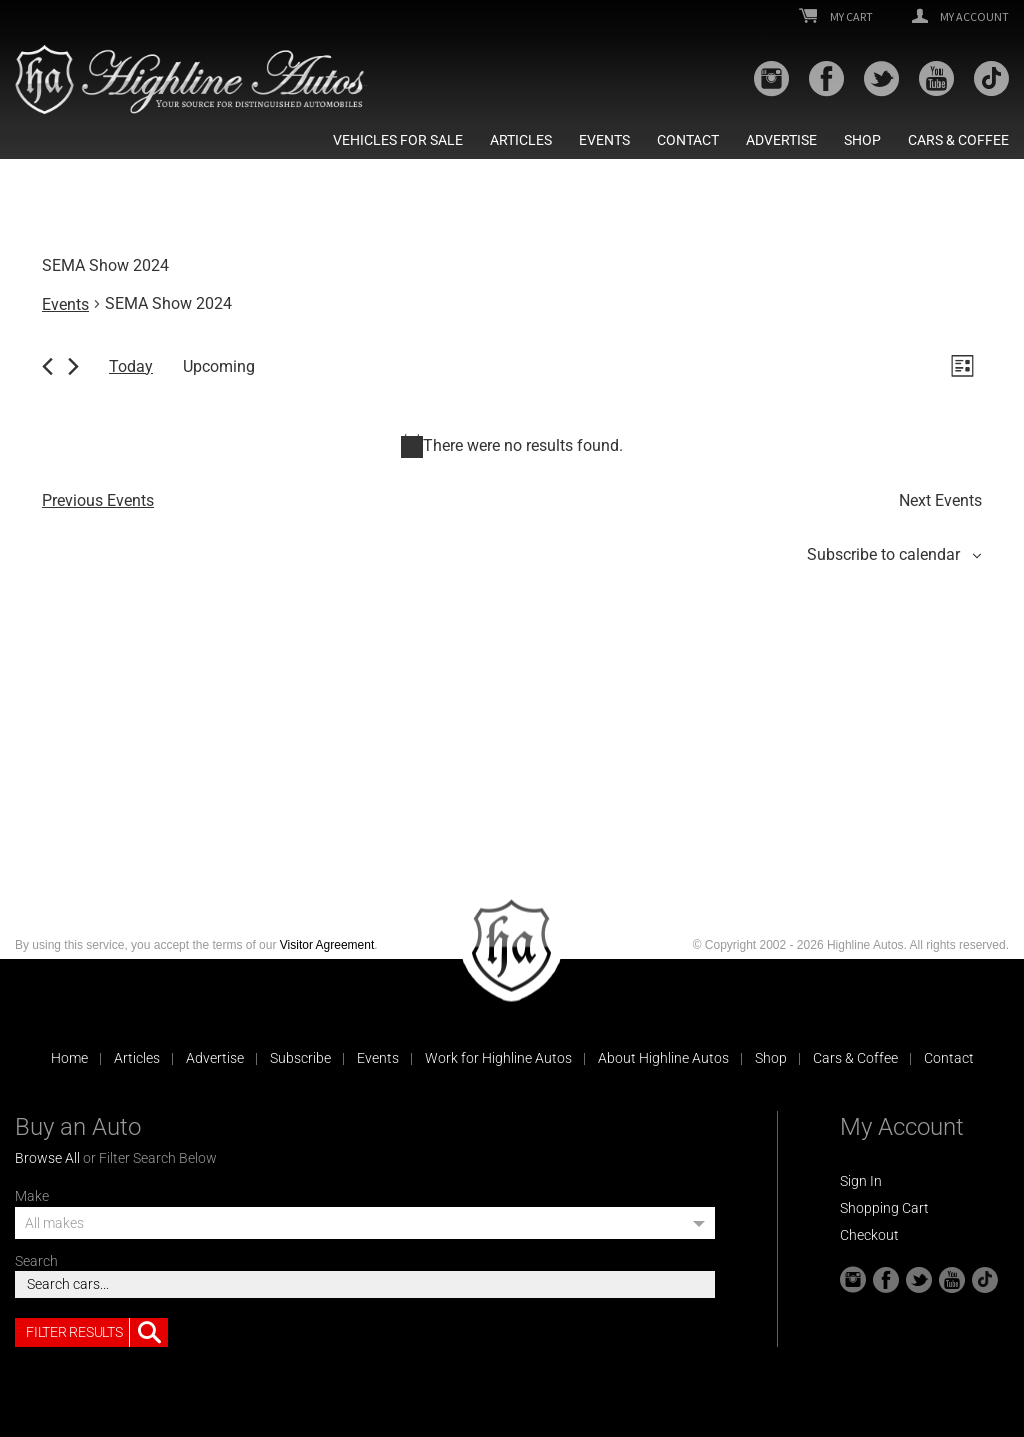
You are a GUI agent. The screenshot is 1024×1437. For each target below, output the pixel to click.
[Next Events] (73, 366)
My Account (960, 17)
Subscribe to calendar (883, 554)
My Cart (836, 17)
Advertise (781, 140)
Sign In (861, 1181)
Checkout (869, 1235)
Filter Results (97, 1333)
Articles (521, 140)
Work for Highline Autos (498, 1058)
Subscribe (300, 1058)
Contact (688, 140)
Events (604, 140)
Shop (862, 140)
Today (131, 366)
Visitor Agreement (327, 945)
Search (36, 1261)
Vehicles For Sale (398, 140)
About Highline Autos (663, 1058)
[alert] (512, 446)
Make (32, 1196)
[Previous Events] (47, 366)
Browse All (47, 1158)
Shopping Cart (884, 1208)
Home (69, 1058)
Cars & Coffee (958, 140)
